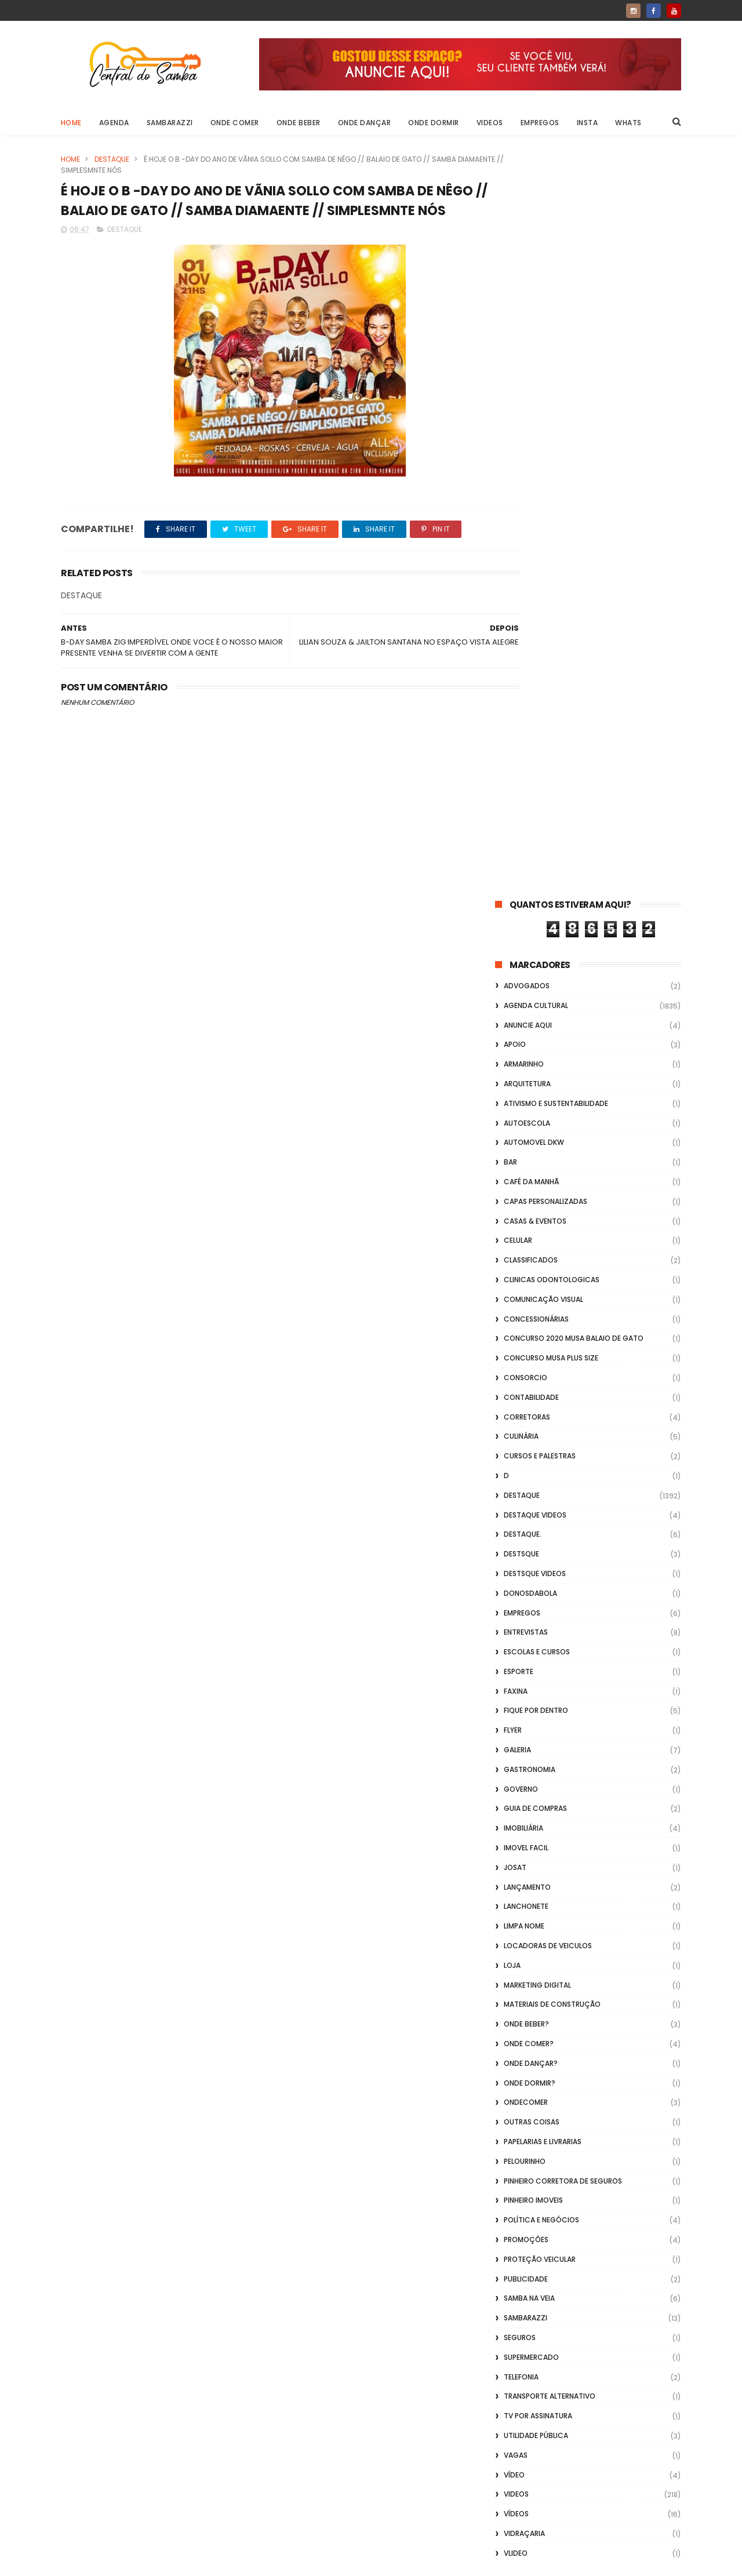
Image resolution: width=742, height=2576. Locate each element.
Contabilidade (531, 656)
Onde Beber (299, 123)
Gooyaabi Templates (248, 2561)
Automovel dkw (534, 401)
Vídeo (514, 1733)
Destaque (111, 159)
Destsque (521, 812)
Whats (629, 123)
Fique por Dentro (536, 969)
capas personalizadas (545, 460)
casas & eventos (535, 480)
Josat (515, 1126)
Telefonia (521, 1635)
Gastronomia (529, 1028)
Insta (587, 123)
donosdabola (530, 852)
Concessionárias (536, 578)
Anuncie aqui (528, 284)
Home (71, 123)
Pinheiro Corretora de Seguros (563, 1440)
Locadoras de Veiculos (548, 1204)
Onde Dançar (364, 123)
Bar (510, 420)
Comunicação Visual (543, 558)
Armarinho (524, 323)
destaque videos (535, 773)
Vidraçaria (524, 1792)
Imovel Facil (526, 1106)
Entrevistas (526, 891)
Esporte (518, 930)
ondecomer (526, 1361)
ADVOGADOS (527, 244)
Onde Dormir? (529, 1342)
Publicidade (526, 1537)
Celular (518, 499)
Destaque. (522, 793)
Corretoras (527, 676)
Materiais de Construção (552, 1263)
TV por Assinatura (538, 1674)
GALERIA (517, 1008)
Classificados (531, 518)
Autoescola (527, 382)
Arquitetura (527, 342)
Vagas (516, 1714)
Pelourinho (524, 1420)
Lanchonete (526, 1165)
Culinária (521, 695)
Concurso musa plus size (551, 616)
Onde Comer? (529, 1302)
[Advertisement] (588, 2428)
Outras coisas (531, 1380)
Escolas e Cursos (537, 910)
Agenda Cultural (536, 264)
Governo (521, 1048)
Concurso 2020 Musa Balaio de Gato (573, 597)
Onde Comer (234, 123)
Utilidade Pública (536, 1694)
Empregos (540, 123)
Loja (512, 1224)
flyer (513, 989)
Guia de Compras (535, 1067)
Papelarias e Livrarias (542, 1400)
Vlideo (516, 1812)
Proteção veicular (540, 1518)
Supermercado (531, 1616)
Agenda (114, 123)
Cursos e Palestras (540, 714)
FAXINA (516, 950)
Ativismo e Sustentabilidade (556, 362)
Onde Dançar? (531, 1322)
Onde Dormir (434, 123)
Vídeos (516, 1772)
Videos (490, 123)
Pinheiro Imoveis (533, 1459)
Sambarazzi (170, 123)
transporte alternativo (549, 1655)
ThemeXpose (126, 2561)
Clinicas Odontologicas (551, 538)
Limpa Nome (524, 1184)
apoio (515, 303)
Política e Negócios (541, 1478)
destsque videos (535, 832)
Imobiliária (523, 1086)
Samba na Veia (529, 1557)
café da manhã (531, 440)
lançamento (527, 1146)
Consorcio (525, 636)
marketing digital (537, 1244)
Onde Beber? (526, 1282)
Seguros (520, 1596)
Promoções (526, 1498)
